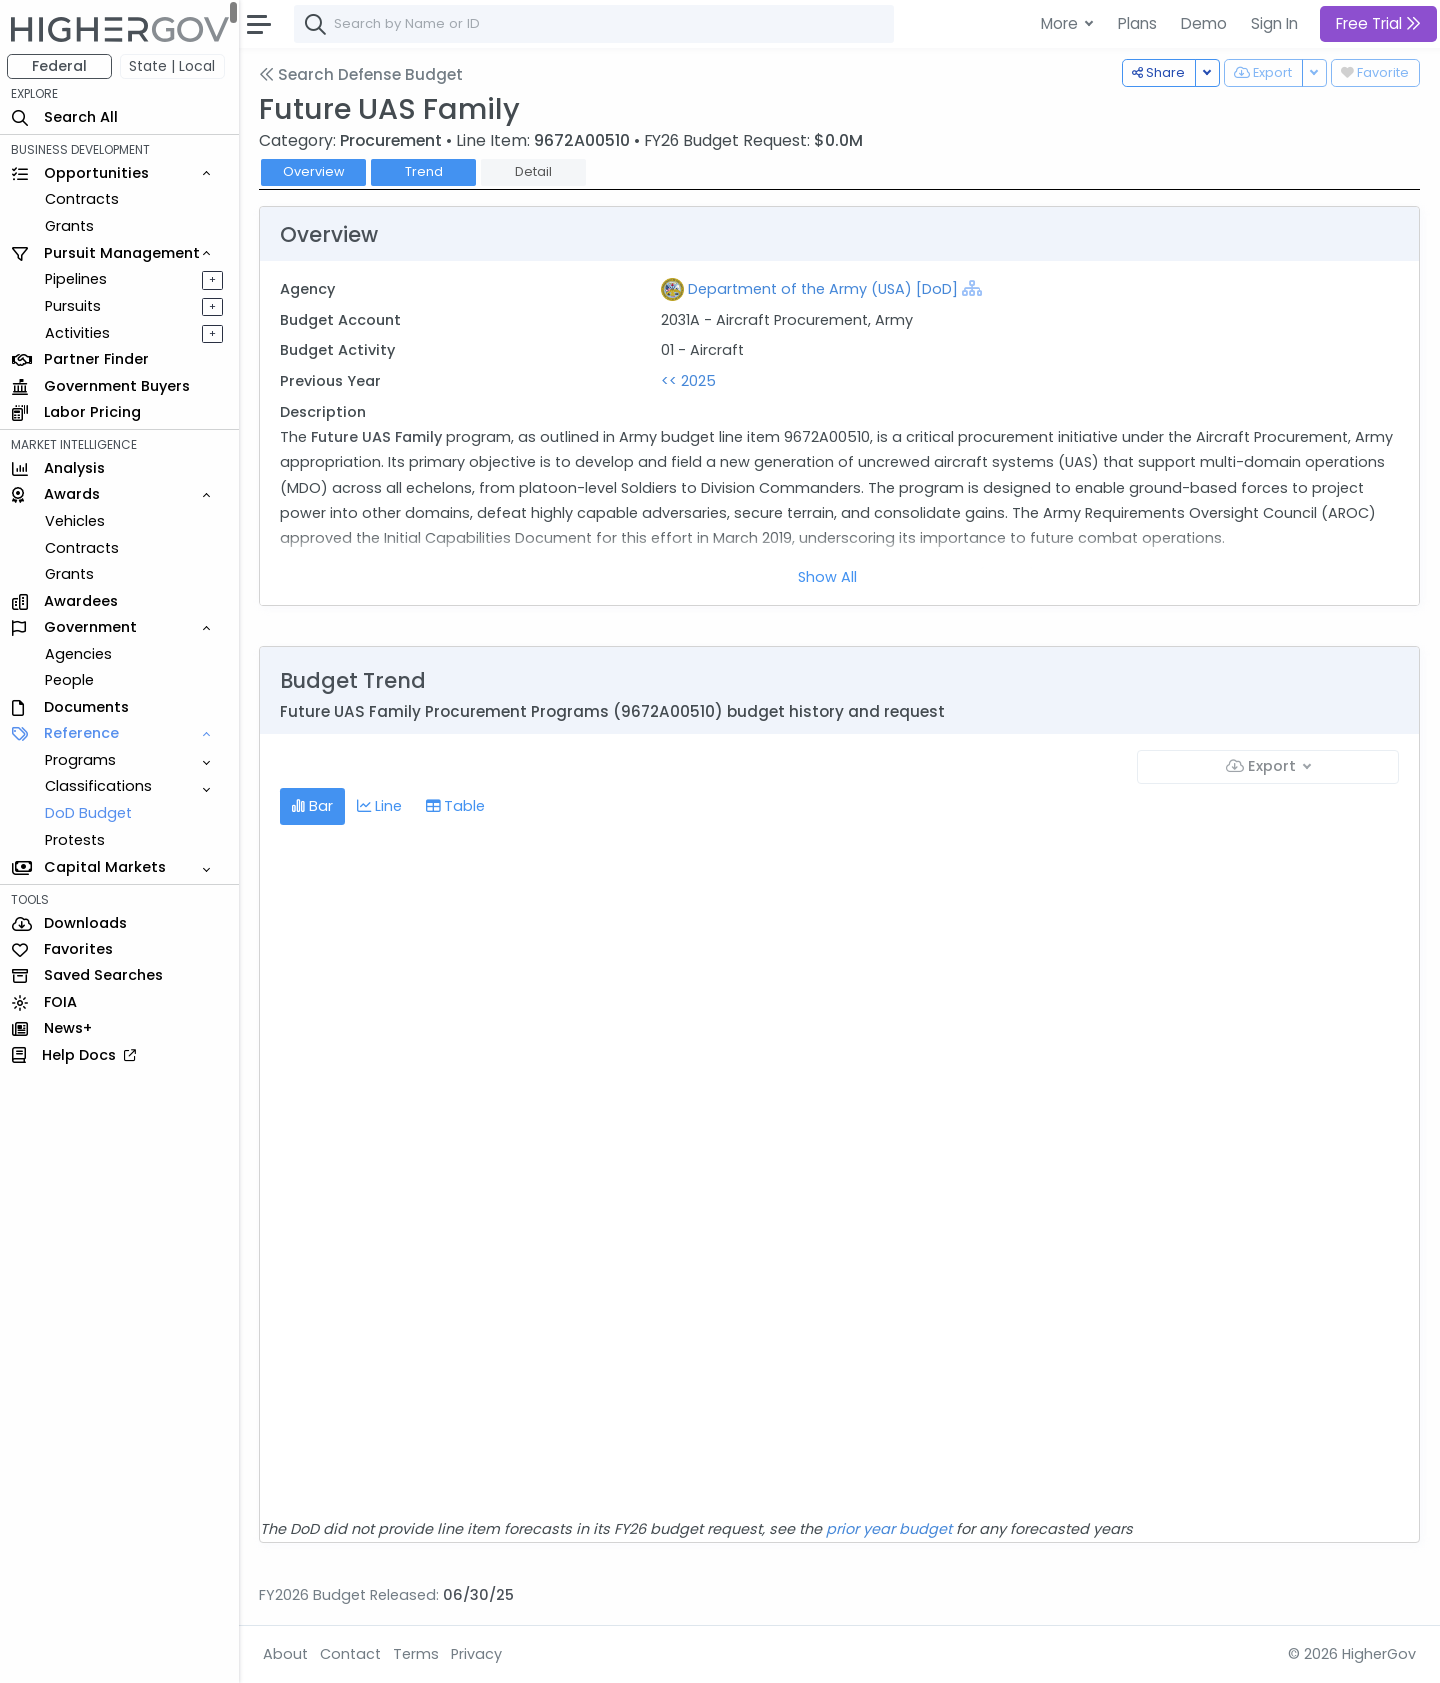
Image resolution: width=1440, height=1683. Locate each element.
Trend (425, 171)
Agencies (79, 654)
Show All (828, 577)
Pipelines (77, 279)
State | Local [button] (174, 66)
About (286, 1654)
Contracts (83, 199)
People (70, 680)
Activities (78, 333)
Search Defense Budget (362, 74)
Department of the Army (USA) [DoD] (824, 289)
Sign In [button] (1274, 23)
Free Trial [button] (1378, 23)
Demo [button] (1204, 23)
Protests (76, 840)
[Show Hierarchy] (973, 288)
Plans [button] (1137, 23)
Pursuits (74, 306)
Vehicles (76, 521)
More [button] (1061, 23)
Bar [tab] (313, 806)
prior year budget (890, 1529)
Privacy (477, 1654)
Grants (70, 226)
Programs (81, 760)
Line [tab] (380, 806)
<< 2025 (689, 381)
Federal (60, 66)
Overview (315, 171)
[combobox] (595, 24)
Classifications (99, 786)
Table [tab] (456, 806)
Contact (351, 1654)
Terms (417, 1654)
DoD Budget (89, 813)
